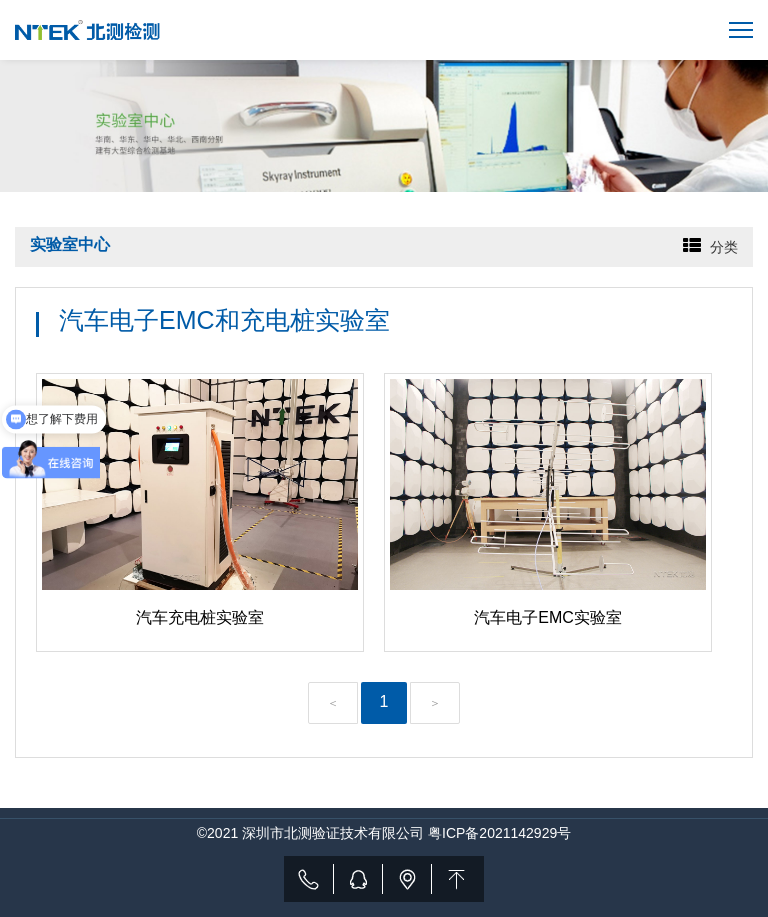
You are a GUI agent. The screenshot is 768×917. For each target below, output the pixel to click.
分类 (724, 247)
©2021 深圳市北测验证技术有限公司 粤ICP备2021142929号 (384, 833)
